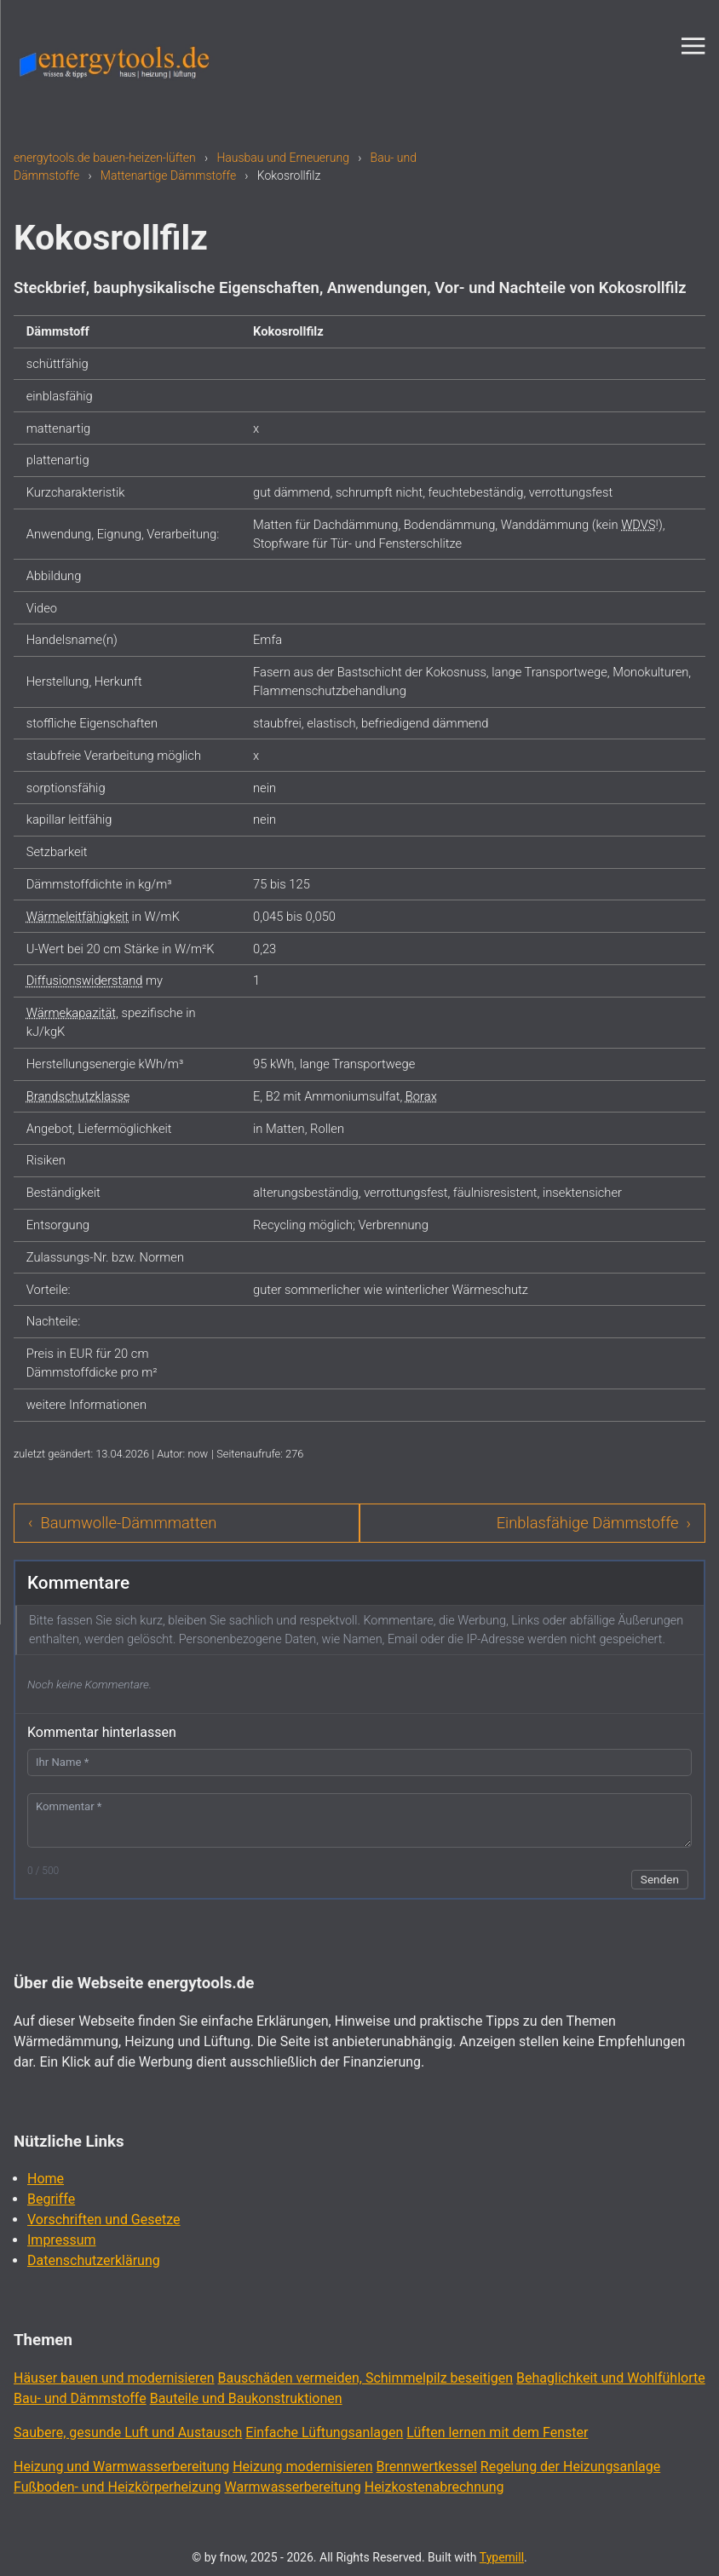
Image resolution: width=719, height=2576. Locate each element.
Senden (660, 1879)
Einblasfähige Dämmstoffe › (594, 1523)
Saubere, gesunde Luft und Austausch (128, 2432)
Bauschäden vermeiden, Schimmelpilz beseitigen (366, 2378)
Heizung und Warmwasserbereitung (121, 2466)
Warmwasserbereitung (293, 2487)
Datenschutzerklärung (93, 2260)
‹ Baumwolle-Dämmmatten (122, 1523)
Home (45, 2179)
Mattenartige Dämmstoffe (168, 175)
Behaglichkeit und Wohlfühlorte (610, 2378)
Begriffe (51, 2199)
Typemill (502, 2557)
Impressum (61, 2240)
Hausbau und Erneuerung (282, 157)
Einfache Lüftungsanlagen (324, 2432)
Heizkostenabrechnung (434, 2487)
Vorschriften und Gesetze (104, 2219)
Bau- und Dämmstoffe (80, 2398)
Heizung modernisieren (302, 2466)
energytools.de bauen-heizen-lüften (105, 157)
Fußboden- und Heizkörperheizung (117, 2487)
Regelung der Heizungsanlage (570, 2466)
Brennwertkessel (427, 2466)
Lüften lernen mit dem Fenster (497, 2432)
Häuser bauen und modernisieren (114, 2378)
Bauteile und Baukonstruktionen (246, 2398)
